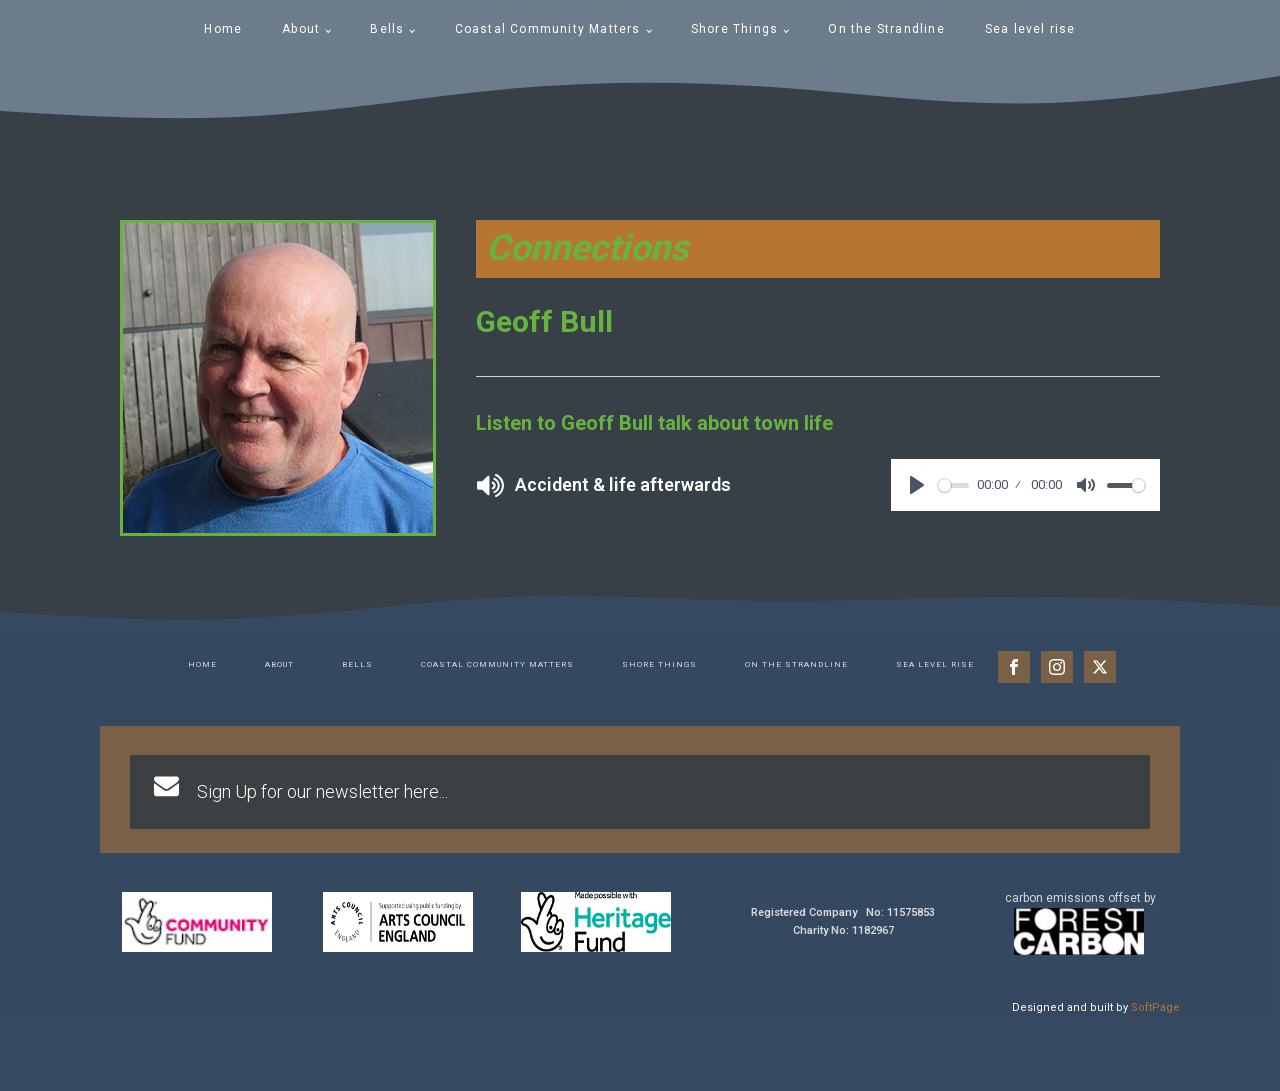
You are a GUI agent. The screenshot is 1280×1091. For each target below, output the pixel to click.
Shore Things (734, 29)
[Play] (917, 485)
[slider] (954, 485)
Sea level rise (1030, 29)
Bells (387, 29)
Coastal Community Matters (548, 29)
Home (223, 29)
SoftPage (1155, 1007)
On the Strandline (886, 29)
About (301, 29)
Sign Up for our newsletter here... (322, 791)
